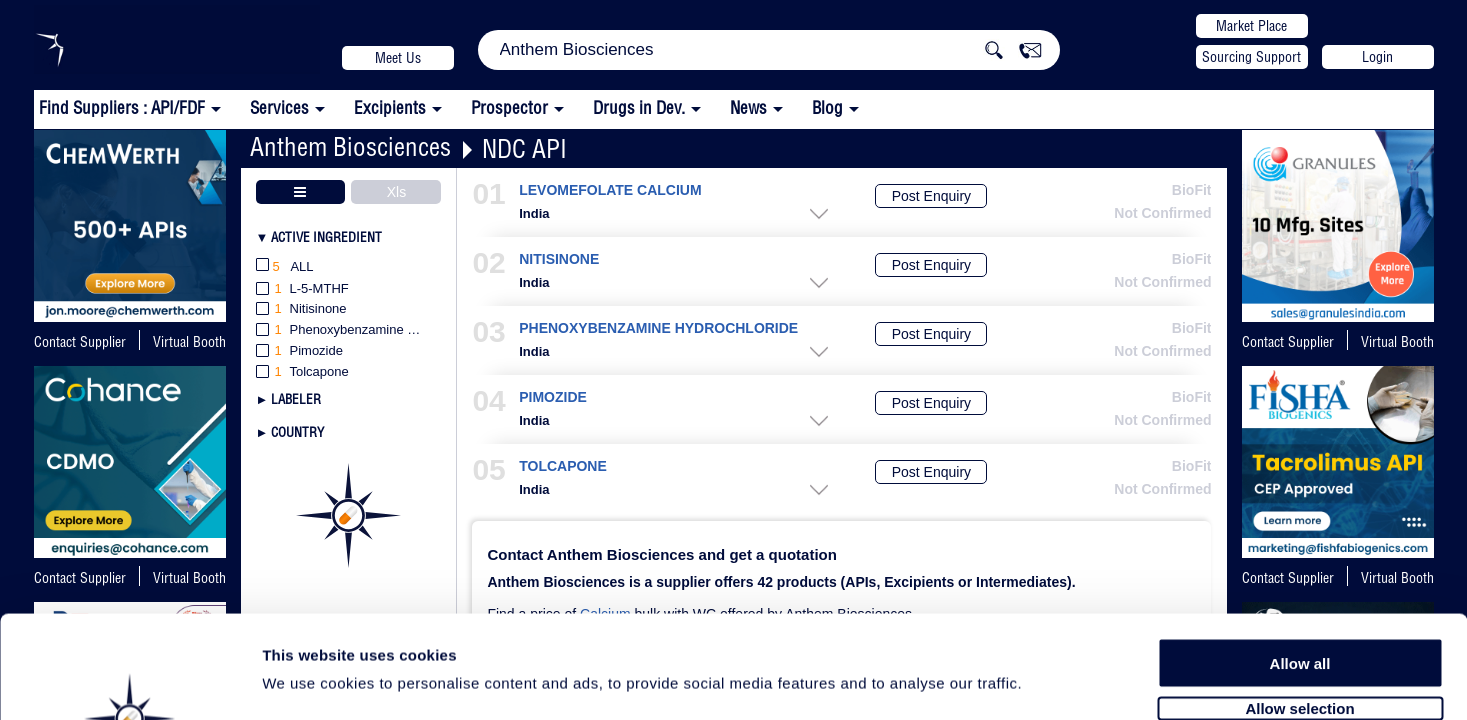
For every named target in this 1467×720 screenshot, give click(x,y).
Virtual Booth (189, 342)
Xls (396, 192)
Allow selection (1299, 597)
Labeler (296, 399)
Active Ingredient (326, 237)
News (748, 107)
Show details (1049, 681)
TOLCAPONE (563, 466)
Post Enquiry (931, 196)
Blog (827, 107)
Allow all (1300, 552)
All (285, 267)
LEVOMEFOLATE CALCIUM (610, 190)
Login (1377, 57)
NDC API (524, 148)
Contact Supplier (80, 342)
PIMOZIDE (553, 397)
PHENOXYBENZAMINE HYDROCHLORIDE (658, 328)
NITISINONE (559, 259)
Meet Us (398, 58)
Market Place (1251, 26)
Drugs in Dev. (639, 107)
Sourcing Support (1251, 57)
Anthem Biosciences (350, 146)
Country (297, 432)
